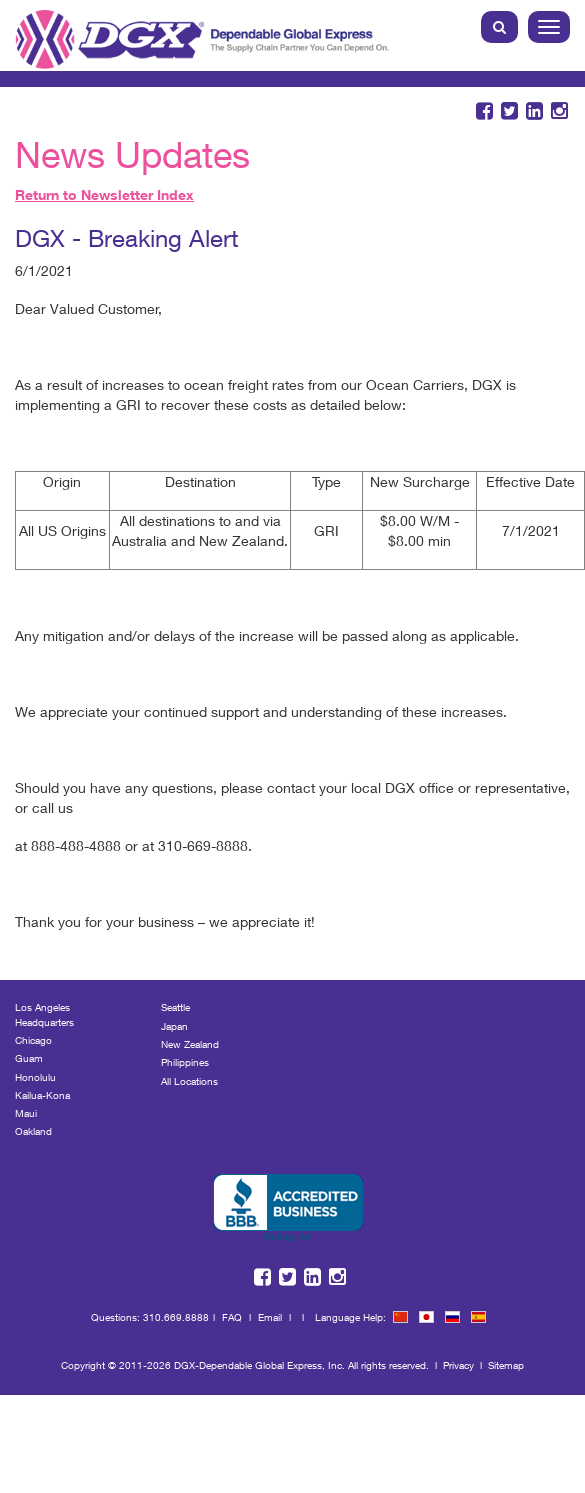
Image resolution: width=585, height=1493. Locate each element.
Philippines (185, 1062)
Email (270, 1317)
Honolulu (35, 1077)
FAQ (232, 1317)
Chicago (33, 1040)
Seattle (175, 1007)
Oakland (33, 1131)
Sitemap (506, 1365)
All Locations (189, 1081)
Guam (29, 1058)
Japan (174, 1026)
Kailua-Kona (42, 1095)
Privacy (458, 1365)
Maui (26, 1113)
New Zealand (190, 1044)
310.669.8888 (176, 1317)
